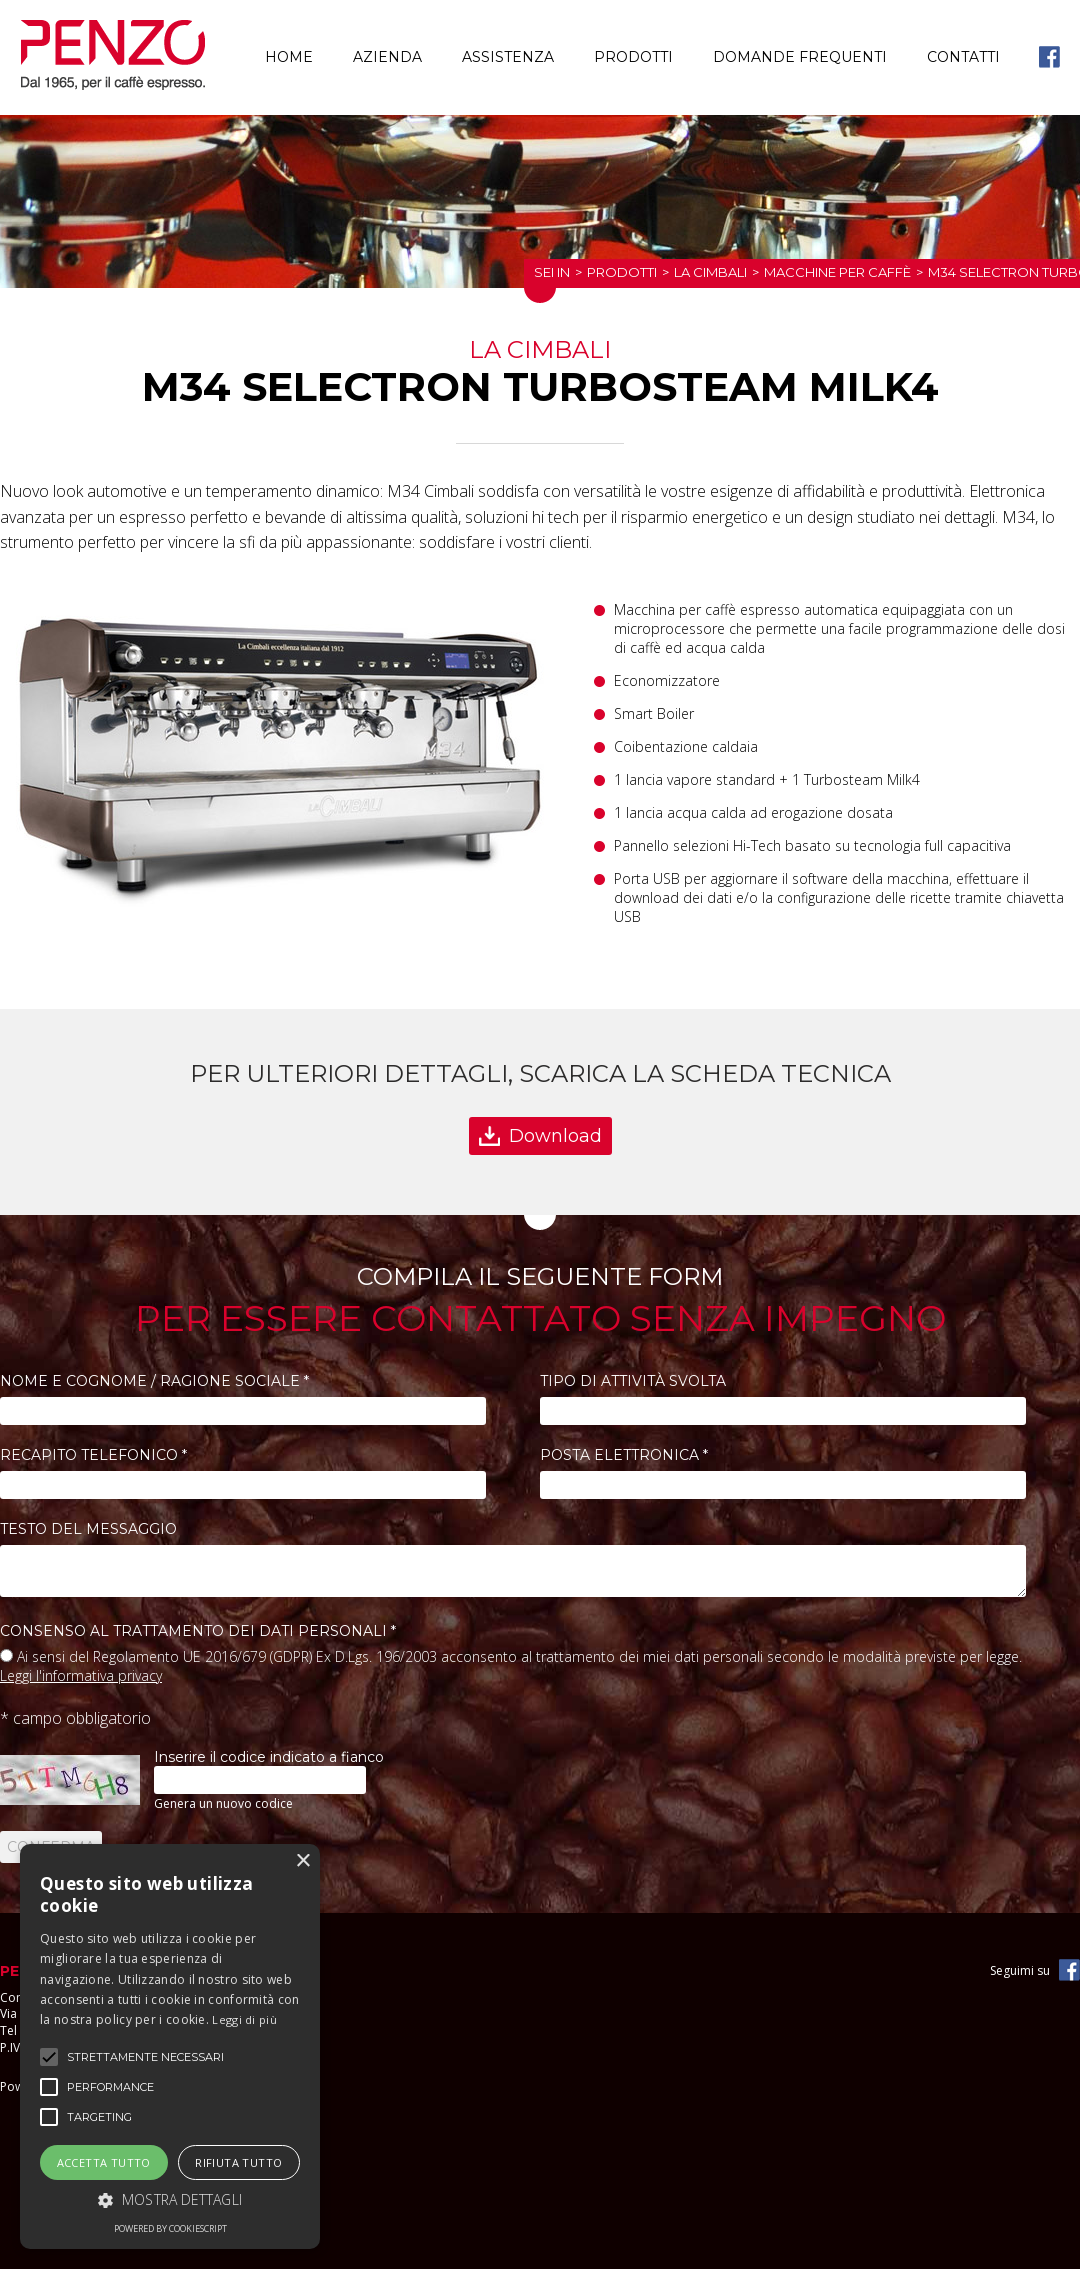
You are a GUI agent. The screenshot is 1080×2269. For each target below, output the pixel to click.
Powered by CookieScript (170, 2228)
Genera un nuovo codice (223, 1803)
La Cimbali (710, 272)
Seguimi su (1020, 1970)
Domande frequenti (800, 57)
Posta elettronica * (624, 1455)
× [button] (302, 1861)
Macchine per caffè (837, 272)
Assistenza (508, 57)
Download (555, 1136)
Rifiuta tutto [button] (238, 2162)
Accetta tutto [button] (104, 2162)
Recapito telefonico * (93, 1455)
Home (289, 57)
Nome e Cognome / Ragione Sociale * (154, 1381)
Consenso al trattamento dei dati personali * (198, 1631)
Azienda (387, 57)
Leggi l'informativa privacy (81, 1675)
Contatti (963, 57)
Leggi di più (244, 2019)
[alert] (170, 2046)
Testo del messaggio (88, 1529)
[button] (170, 2199)
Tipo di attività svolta (633, 1381)
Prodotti (633, 57)
